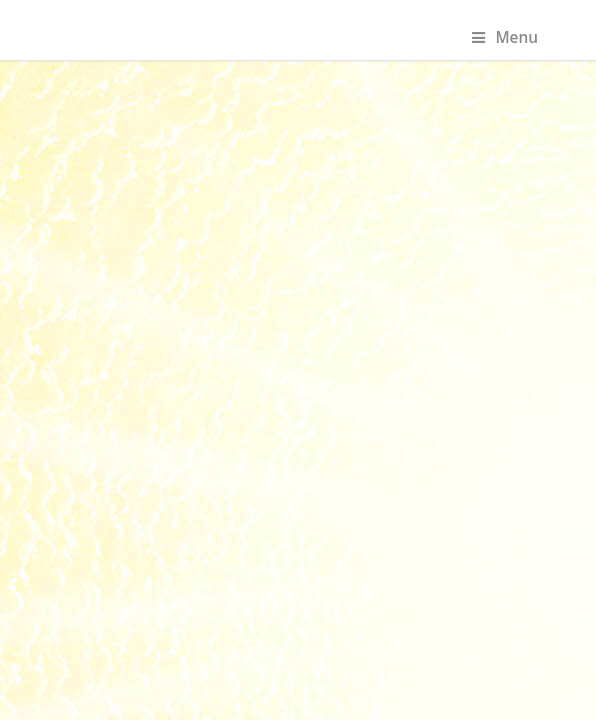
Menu (505, 37)
